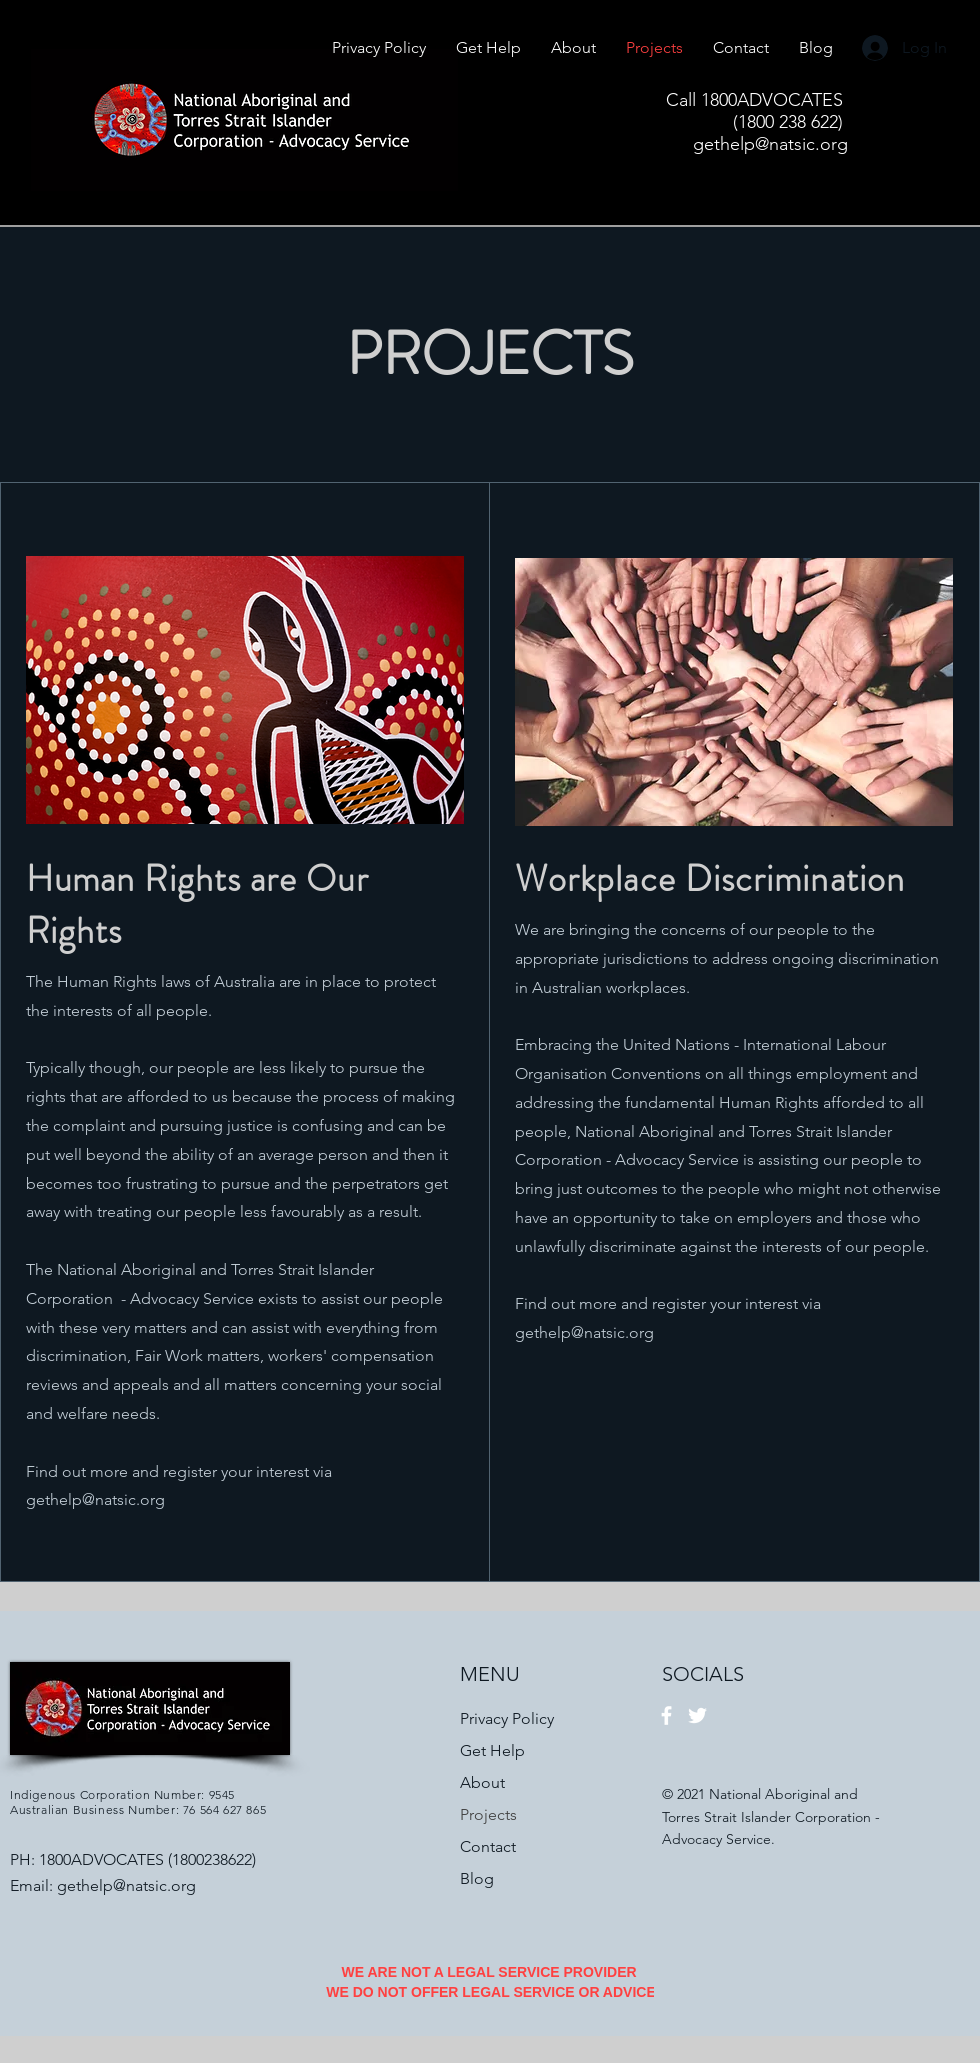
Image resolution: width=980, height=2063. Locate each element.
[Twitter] (697, 1715)
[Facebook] (666, 1715)
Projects (488, 1814)
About (482, 1782)
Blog (477, 1878)
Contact (488, 1846)
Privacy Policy (507, 1718)
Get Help (492, 1750)
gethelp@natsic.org (95, 1499)
